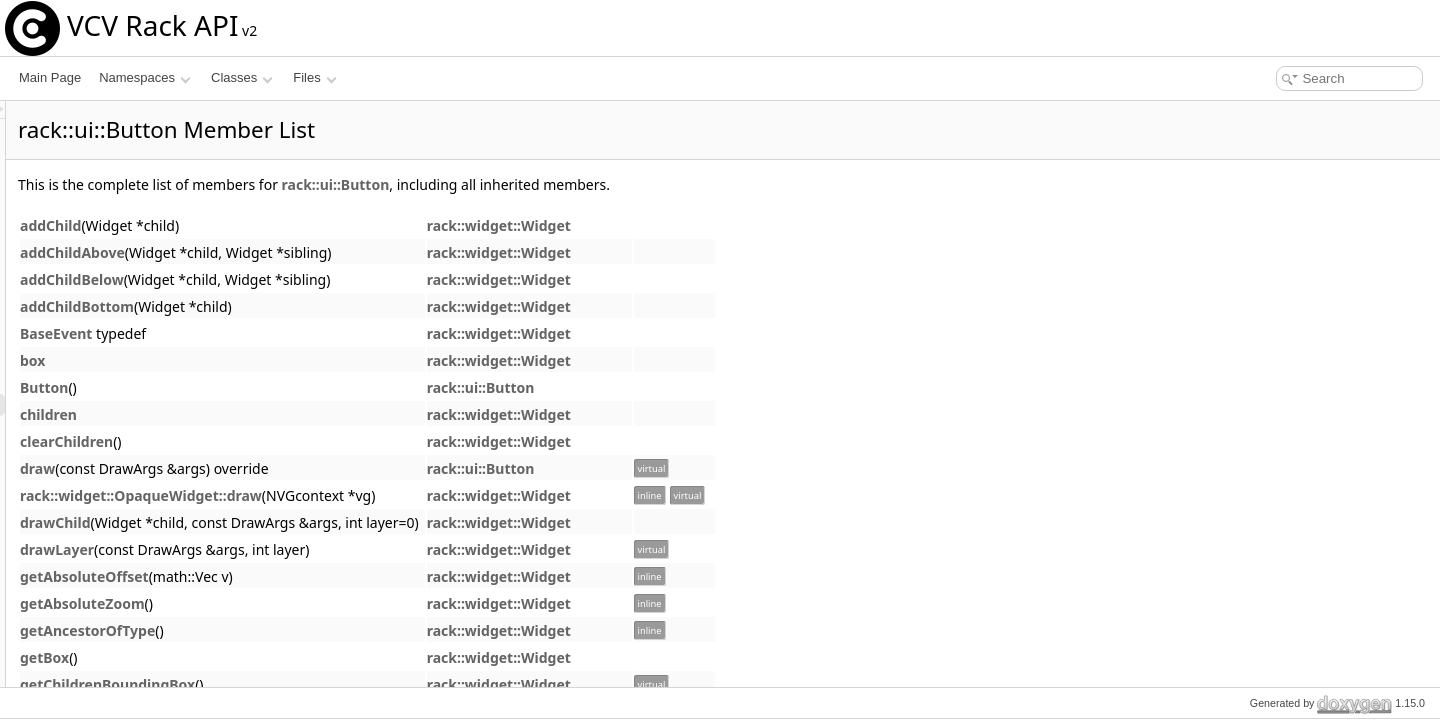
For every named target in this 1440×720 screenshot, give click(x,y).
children (298, 414)
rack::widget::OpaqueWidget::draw (391, 495)
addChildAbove (322, 252)
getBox (294, 657)
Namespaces (144, 77)
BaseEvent (306, 333)
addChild (300, 225)
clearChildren (316, 441)
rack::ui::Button (586, 184)
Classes (242, 77)
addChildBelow (322, 279)
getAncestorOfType (337, 630)
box (282, 360)
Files (314, 77)
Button (294, 387)
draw (287, 468)
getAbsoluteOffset (334, 576)
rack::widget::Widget (749, 225)
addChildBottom (327, 306)
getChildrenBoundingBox (357, 684)
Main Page (50, 77)
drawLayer (307, 549)
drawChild (305, 522)
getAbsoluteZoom (332, 603)
